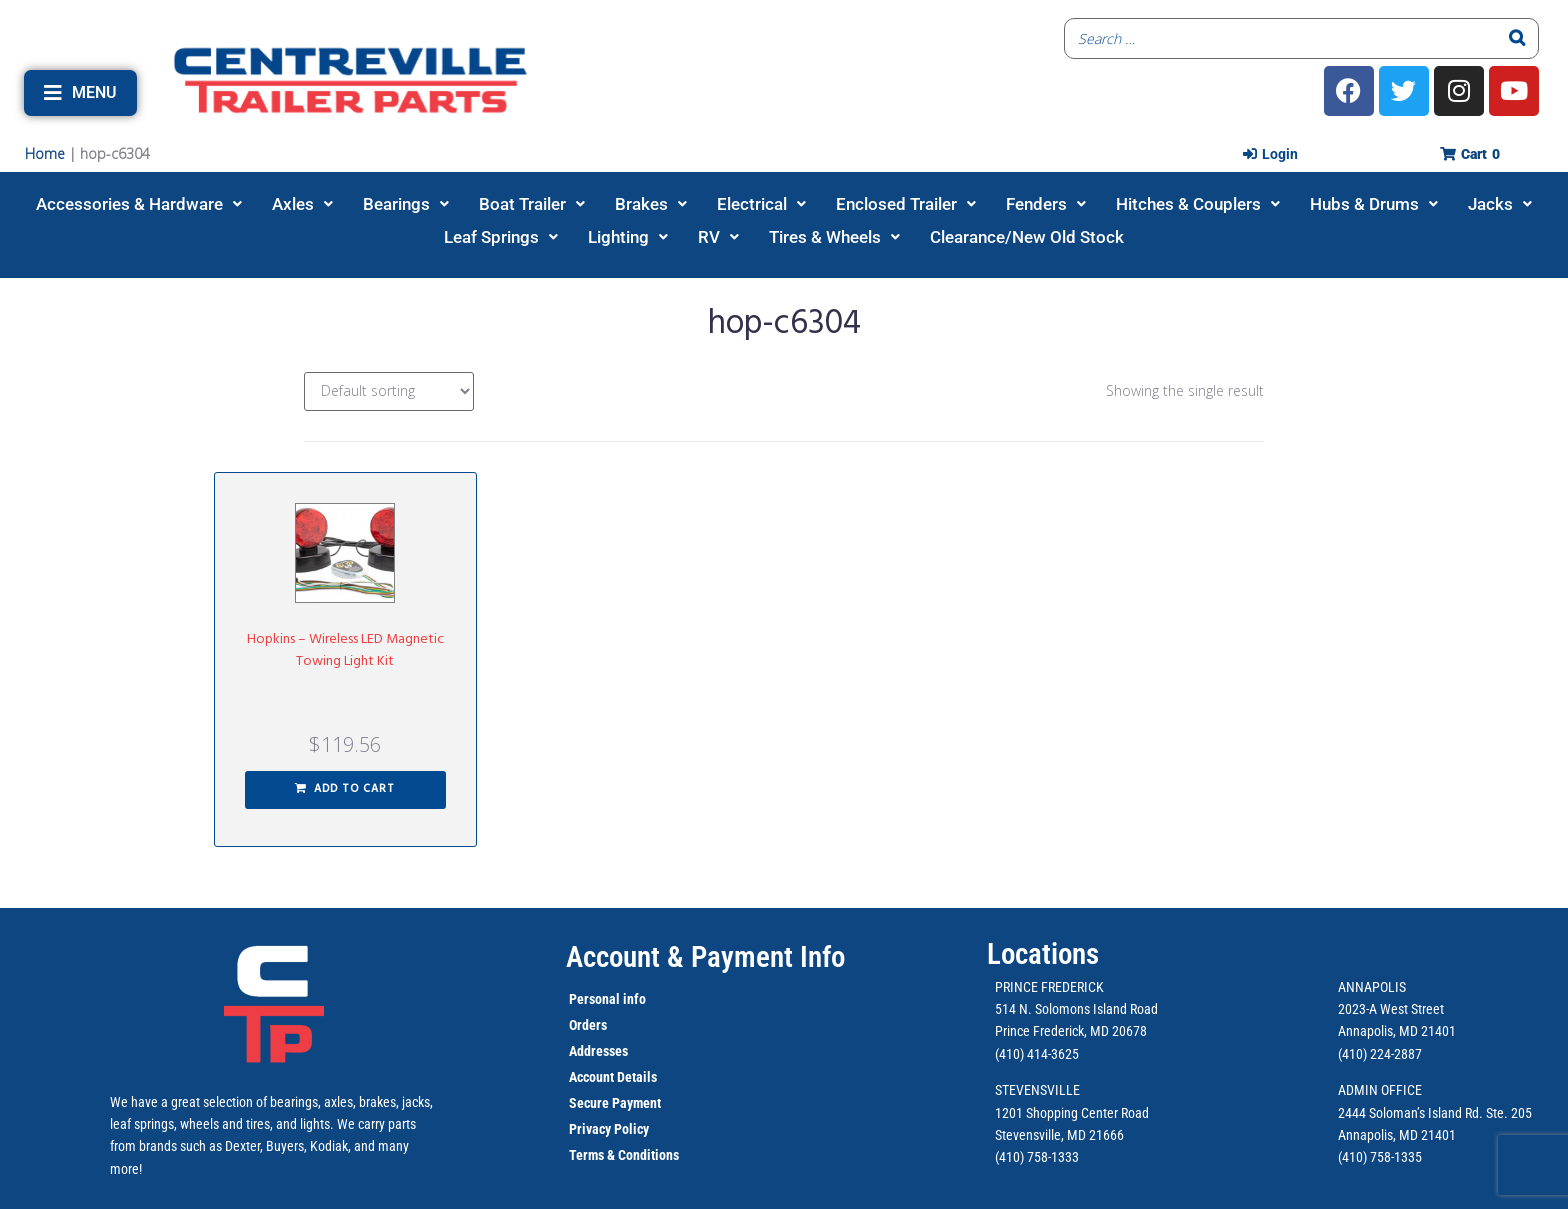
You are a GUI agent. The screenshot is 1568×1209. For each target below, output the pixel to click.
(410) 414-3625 (1037, 1054)
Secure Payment (615, 1103)
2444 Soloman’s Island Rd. (1410, 1113)
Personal (594, 999)
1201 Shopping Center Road (1072, 1113)
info (633, 999)
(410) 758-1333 (1037, 1157)
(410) (1352, 1157)
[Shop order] (389, 391)
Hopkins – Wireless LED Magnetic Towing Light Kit (345, 650)
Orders (588, 1025)
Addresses (598, 1051)
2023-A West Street (1391, 1009)
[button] (80, 93)
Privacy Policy (609, 1129)
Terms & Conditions (624, 1155)
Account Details (613, 1077)
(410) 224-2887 (1380, 1054)
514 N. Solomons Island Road (1076, 1009)
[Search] (1518, 38)
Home (45, 153)
